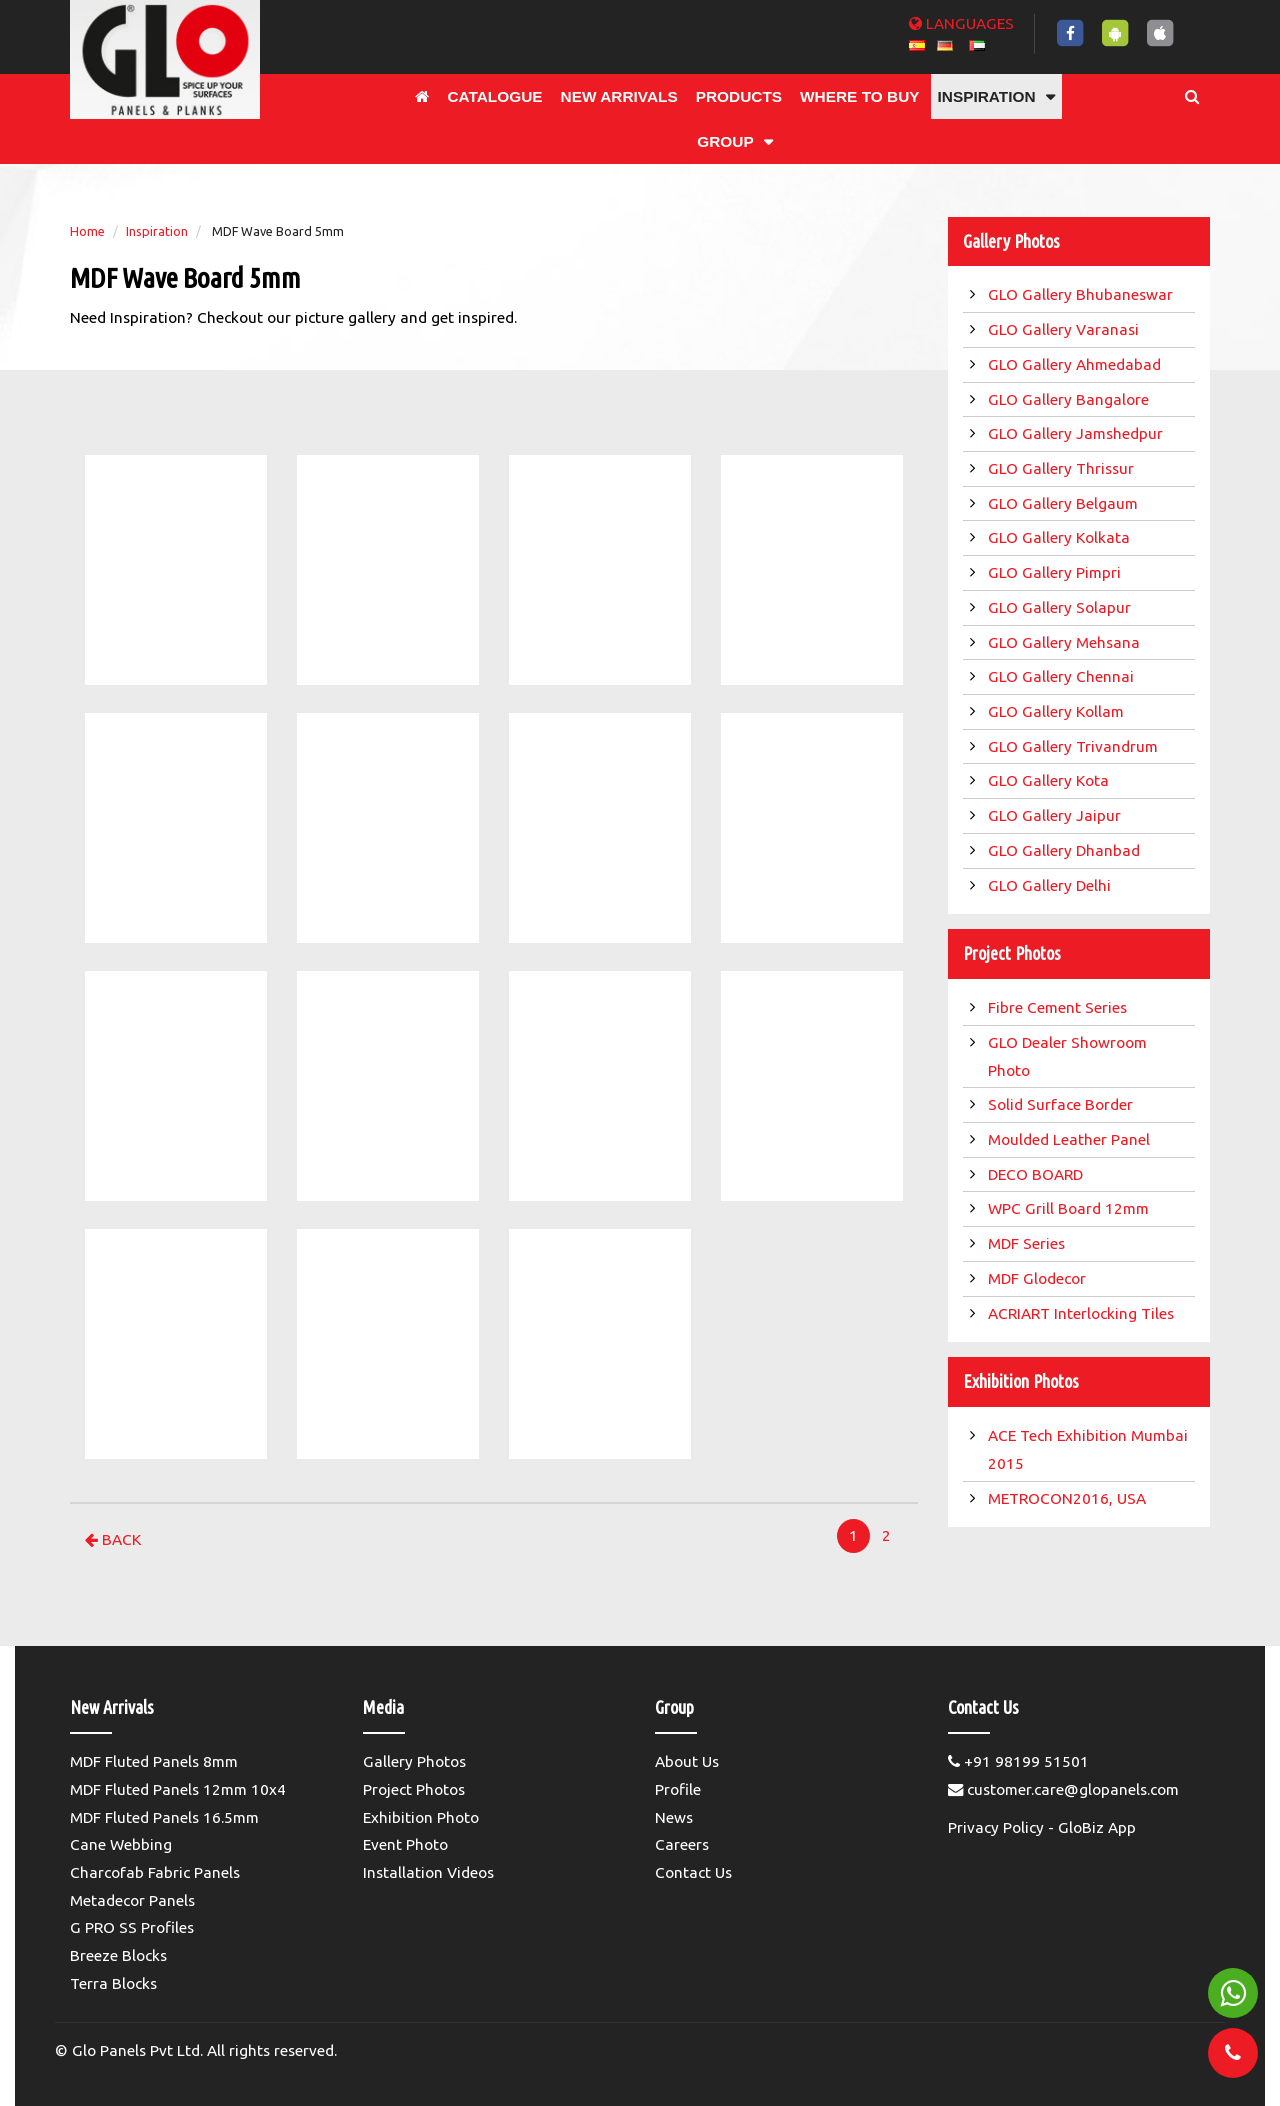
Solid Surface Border (1062, 1104)
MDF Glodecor (1039, 1278)
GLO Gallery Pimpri (1056, 572)
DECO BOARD (1037, 1174)
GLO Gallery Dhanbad (1066, 850)
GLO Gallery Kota (1050, 780)
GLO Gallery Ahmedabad (1076, 364)
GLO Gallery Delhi (1051, 885)
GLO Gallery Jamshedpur (1077, 433)
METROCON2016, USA (1069, 1498)
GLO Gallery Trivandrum (1075, 746)
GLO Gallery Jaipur (1056, 815)
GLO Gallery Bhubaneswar (1082, 294)
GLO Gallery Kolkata (1061, 537)
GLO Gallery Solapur (1061, 607)
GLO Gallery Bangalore (1070, 399)
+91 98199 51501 (1018, 1761)
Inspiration (157, 231)
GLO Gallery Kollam (1058, 711)
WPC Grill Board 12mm (1070, 1208)
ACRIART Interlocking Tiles (1083, 1313)
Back (113, 1539)
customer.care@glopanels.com (1063, 1789)
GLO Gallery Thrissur (1063, 468)
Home (87, 231)
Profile (678, 1789)
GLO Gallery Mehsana (1066, 642)
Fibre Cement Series (1061, 1007)
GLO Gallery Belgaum (1065, 503)
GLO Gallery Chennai (1063, 676)
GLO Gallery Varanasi (1065, 329)
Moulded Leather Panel (1071, 1139)
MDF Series (1028, 1243)
